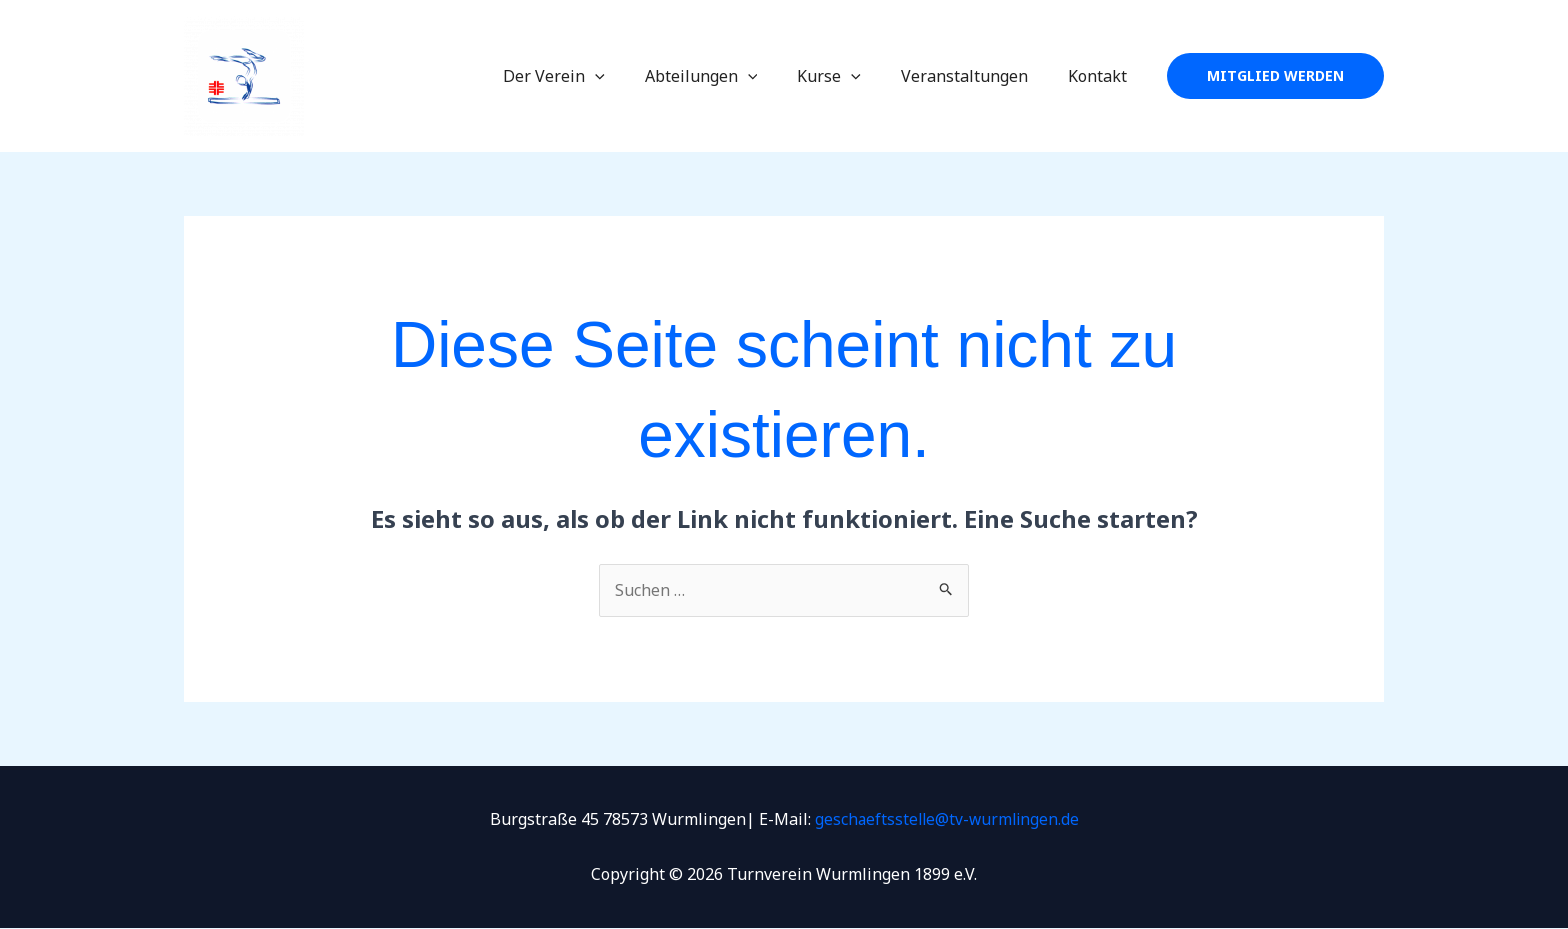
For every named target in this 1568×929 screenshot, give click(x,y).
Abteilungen (729, 76)
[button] (1275, 76)
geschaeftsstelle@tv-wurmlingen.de (947, 819)
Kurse (849, 76)
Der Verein (590, 76)
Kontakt (1101, 76)
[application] (631, 76)
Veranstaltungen (976, 76)
